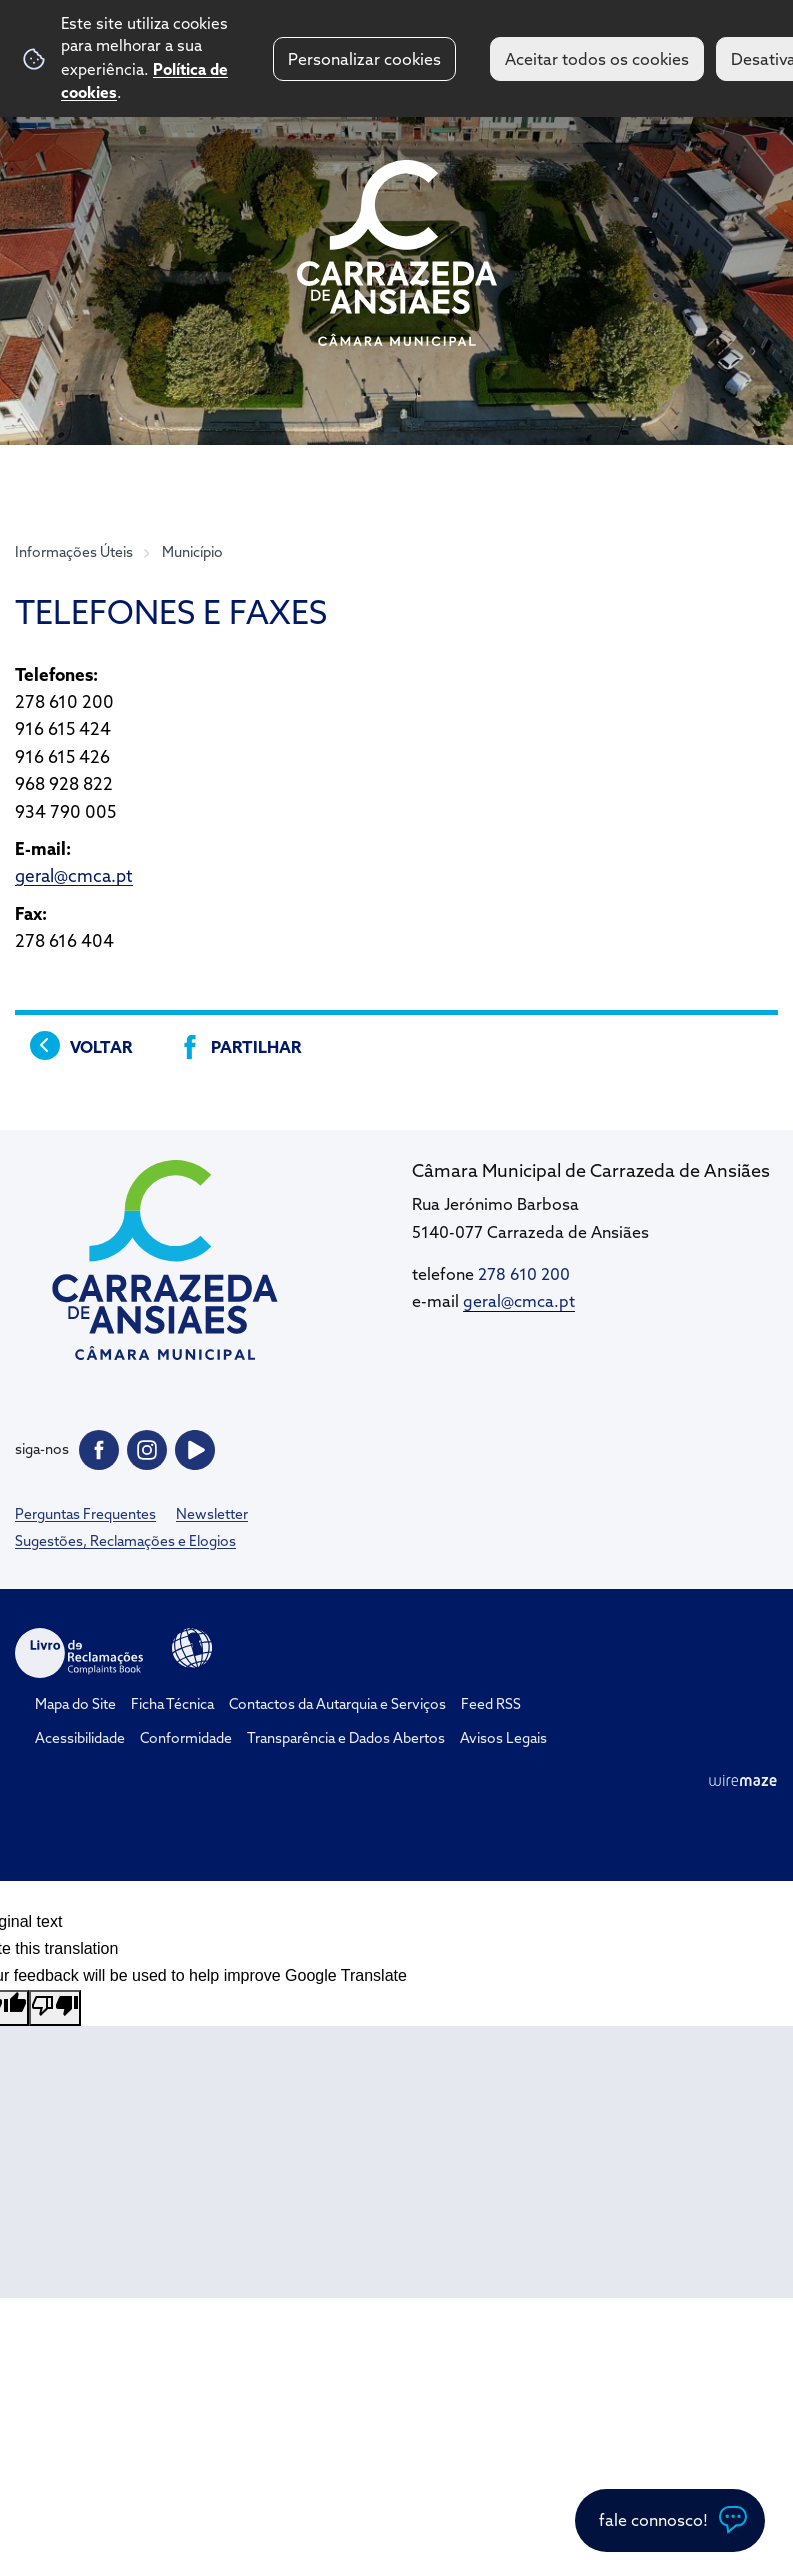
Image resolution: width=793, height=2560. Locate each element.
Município (192, 552)
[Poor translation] (55, 2008)
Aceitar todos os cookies (597, 59)
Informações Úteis (74, 552)
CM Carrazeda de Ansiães (397, 253)
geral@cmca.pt (74, 875)
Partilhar (256, 1047)
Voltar (101, 1047)
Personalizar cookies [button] (364, 59)
